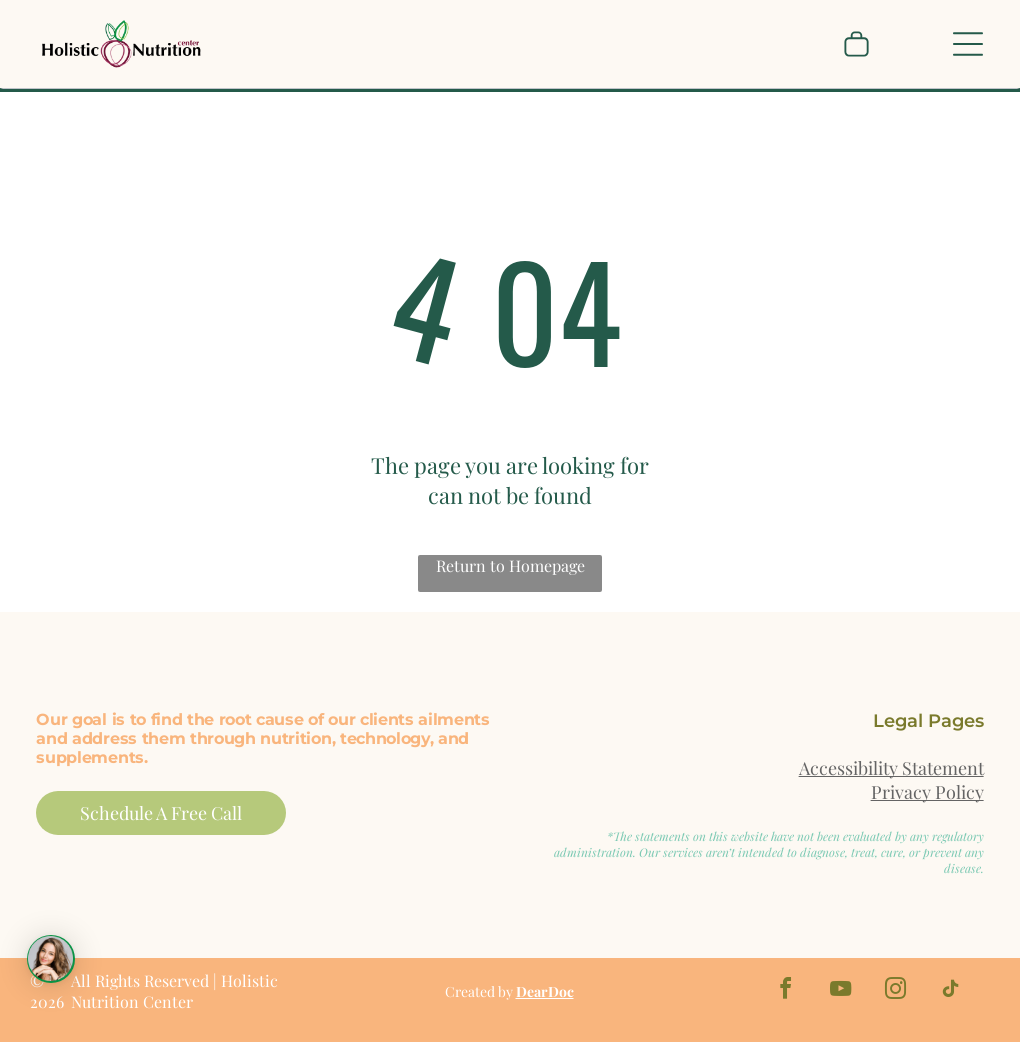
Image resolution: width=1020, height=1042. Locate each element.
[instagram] (896, 991)
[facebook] (786, 991)
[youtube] (841, 991)
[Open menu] (968, 44)
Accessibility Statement (891, 768)
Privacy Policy (927, 792)
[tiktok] (951, 991)
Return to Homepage (510, 565)
